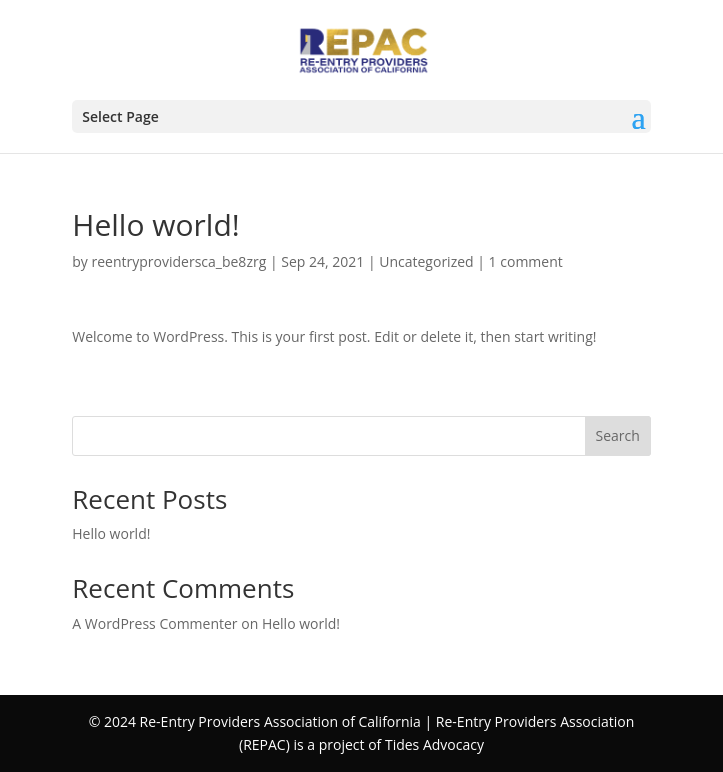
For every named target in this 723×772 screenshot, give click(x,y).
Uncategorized (426, 261)
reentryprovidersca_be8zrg (179, 261)
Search (618, 435)
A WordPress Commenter (154, 623)
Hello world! (111, 533)
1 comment (526, 261)
